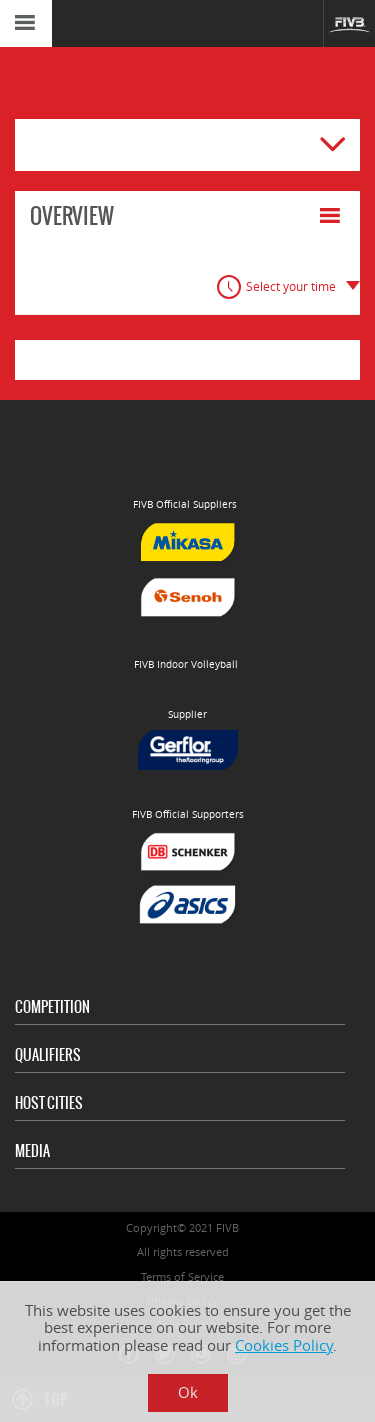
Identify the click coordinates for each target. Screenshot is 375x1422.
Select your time (291, 286)
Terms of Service (182, 1276)
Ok (188, 1392)
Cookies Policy (284, 1345)
